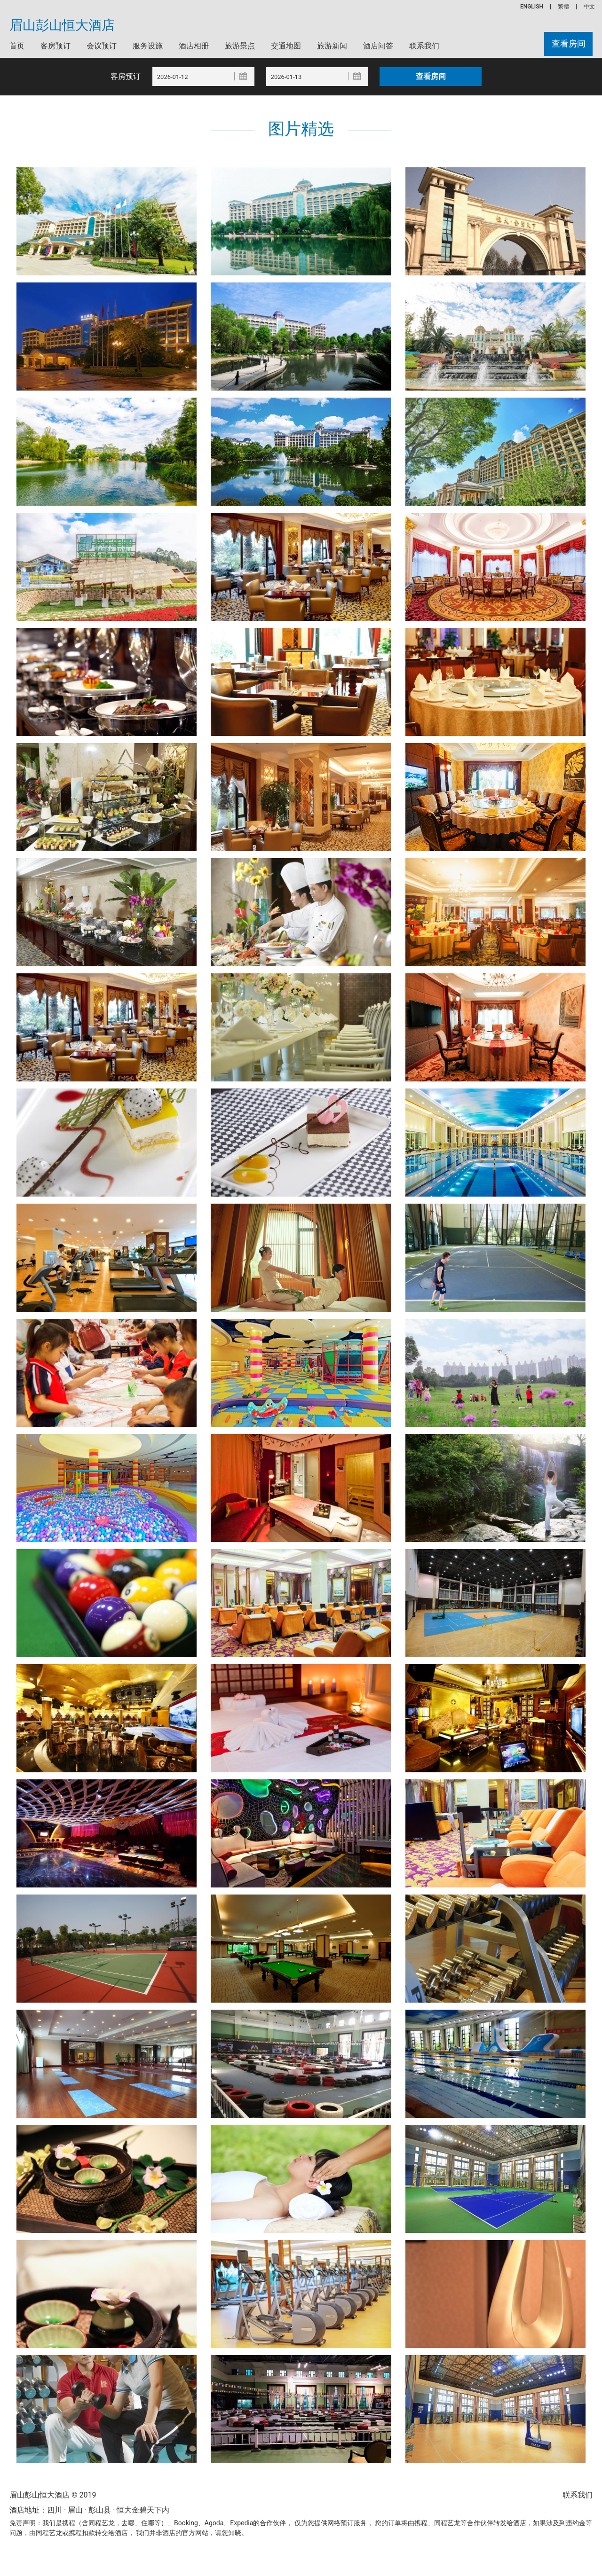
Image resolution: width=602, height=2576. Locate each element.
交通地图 (286, 45)
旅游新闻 (332, 45)
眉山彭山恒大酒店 (62, 25)
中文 (589, 6)
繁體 (563, 6)
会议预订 (102, 45)
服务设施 (148, 45)
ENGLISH (531, 6)
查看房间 (568, 44)
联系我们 (424, 45)
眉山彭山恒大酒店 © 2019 (52, 2494)
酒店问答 (378, 45)
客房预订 (55, 45)
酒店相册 (194, 45)
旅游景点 (240, 45)
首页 (16, 45)
